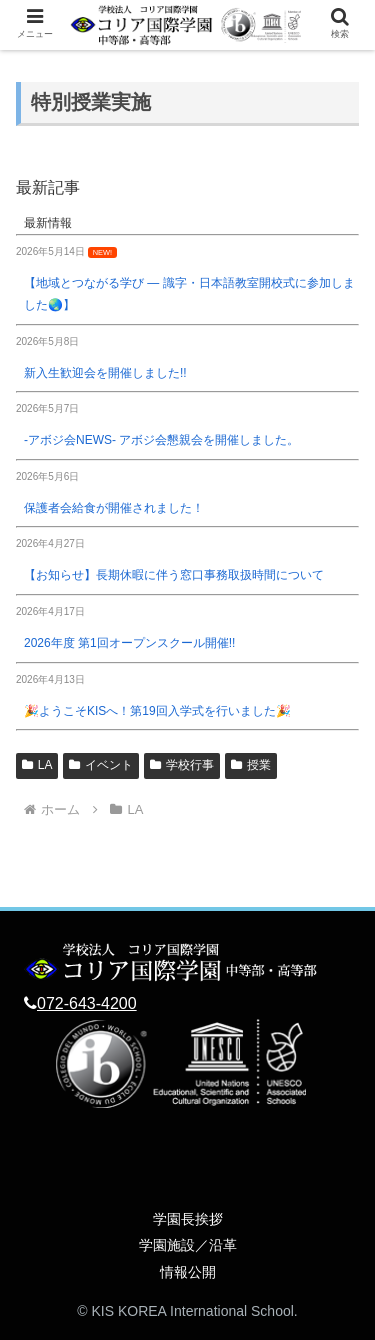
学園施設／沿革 (188, 1245)
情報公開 (188, 1272)
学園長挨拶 (188, 1219)
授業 (251, 765)
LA (37, 765)
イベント (101, 765)
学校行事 (182, 765)
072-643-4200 (87, 1003)
